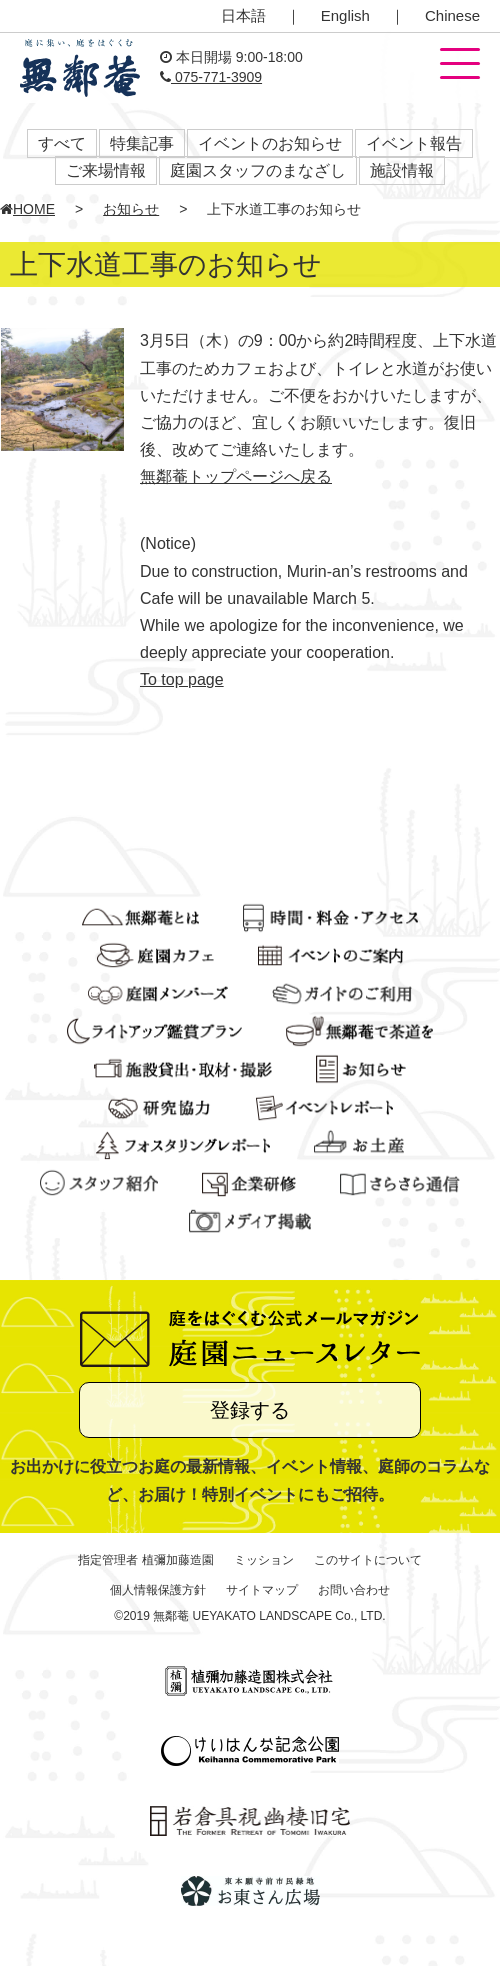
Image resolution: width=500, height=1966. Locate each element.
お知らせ (131, 209)
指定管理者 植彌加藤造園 (145, 1560)
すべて (62, 143)
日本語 (243, 15)
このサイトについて (368, 1560)
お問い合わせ (354, 1590)
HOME (27, 209)
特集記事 (142, 143)
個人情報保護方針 (158, 1590)
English (345, 15)
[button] (460, 65)
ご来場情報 (106, 170)
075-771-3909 (211, 77)
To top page (182, 679)
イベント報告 (414, 143)
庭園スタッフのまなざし (258, 170)
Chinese (452, 15)
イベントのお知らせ (270, 143)
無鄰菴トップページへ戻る (236, 476)
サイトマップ (262, 1590)
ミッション (264, 1560)
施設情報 (402, 170)
